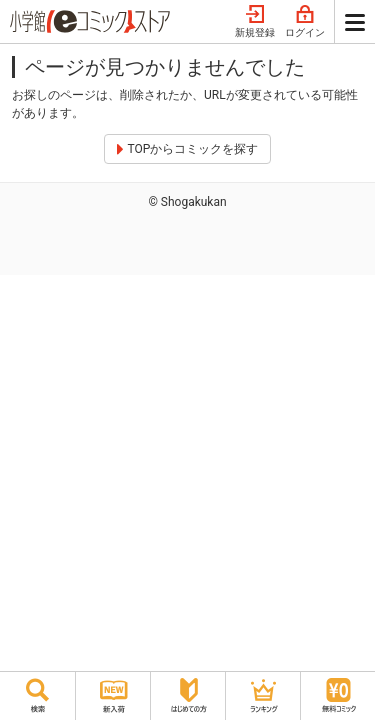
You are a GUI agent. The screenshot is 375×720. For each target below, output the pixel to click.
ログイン (305, 22)
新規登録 (255, 22)
